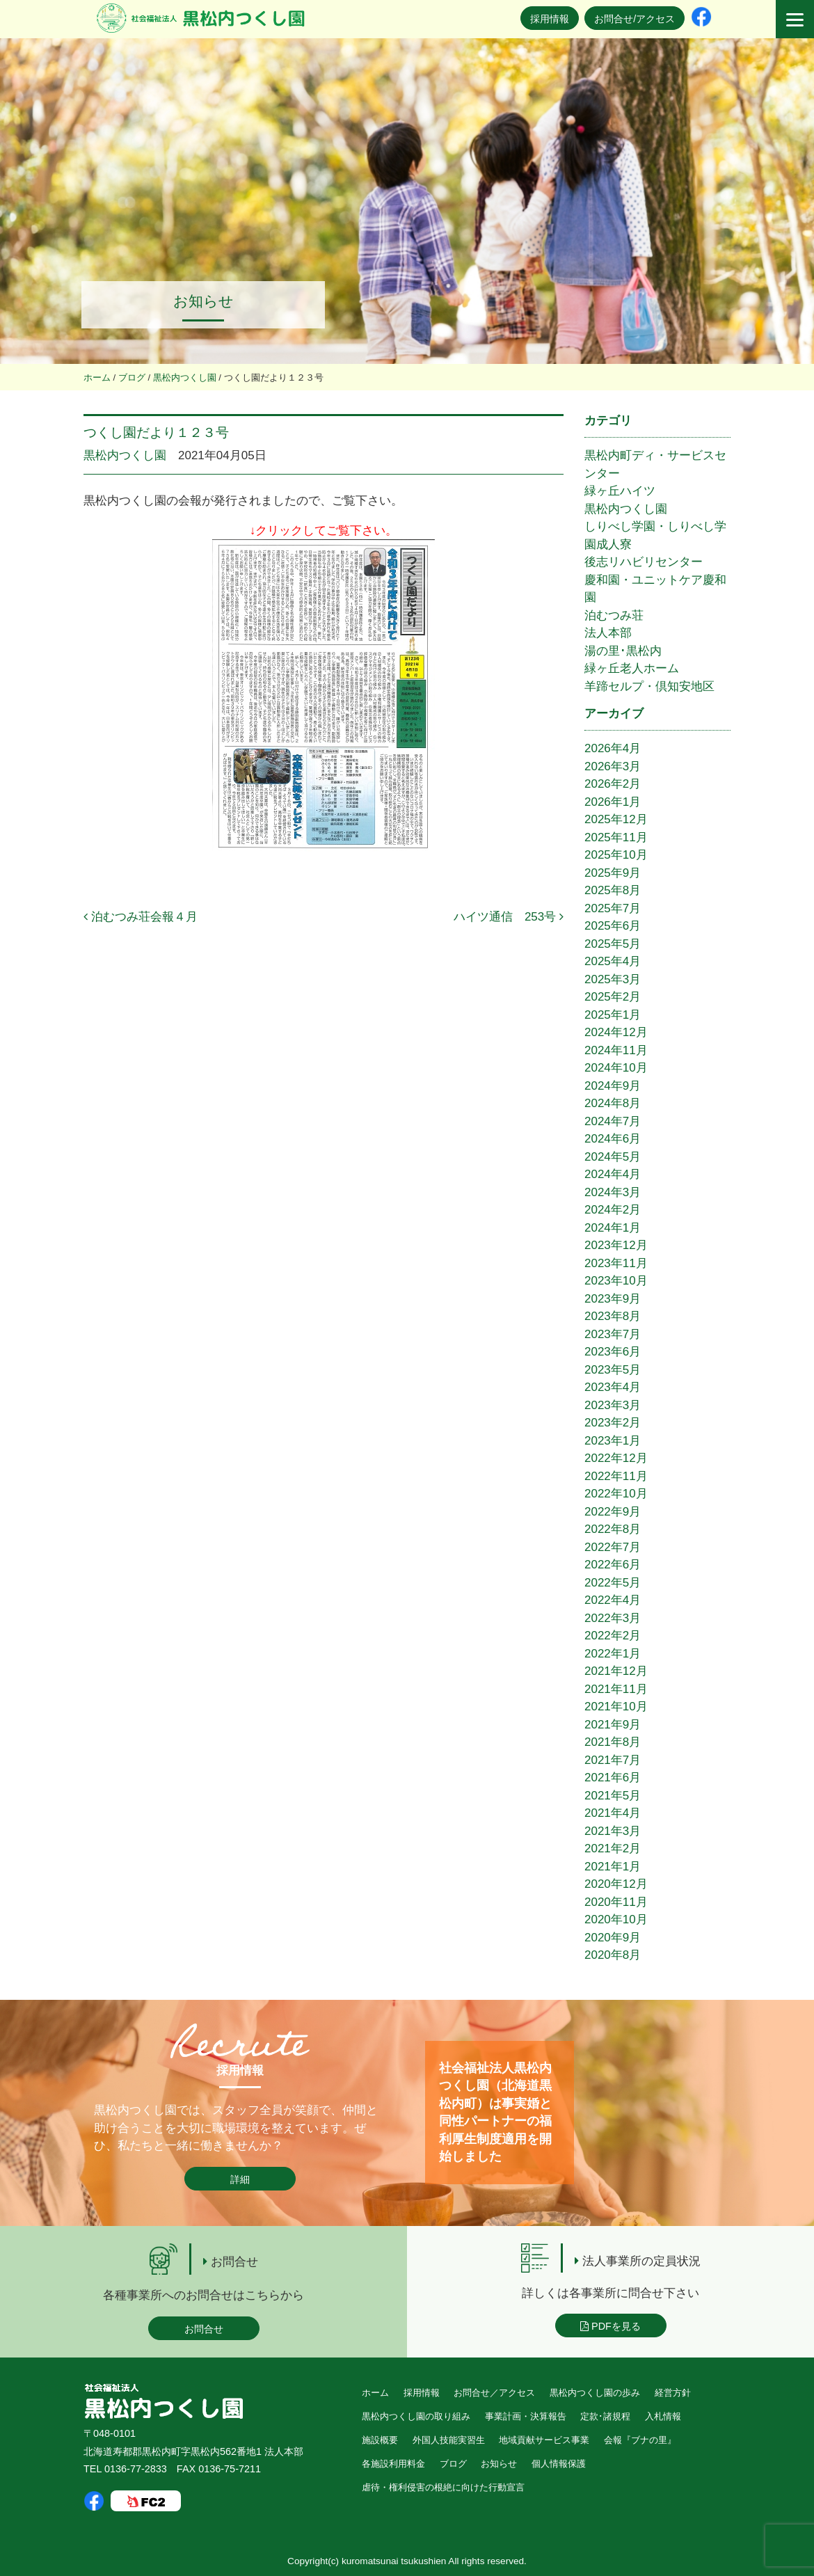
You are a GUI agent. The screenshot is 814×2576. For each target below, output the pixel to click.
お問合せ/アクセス (634, 18)
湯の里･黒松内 (623, 651)
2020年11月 (616, 1902)
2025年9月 (612, 873)
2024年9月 (612, 1085)
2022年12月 (616, 1458)
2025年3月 (612, 979)
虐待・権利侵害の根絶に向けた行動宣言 (443, 2487)
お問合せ (203, 2329)
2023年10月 (616, 1280)
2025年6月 (612, 925)
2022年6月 (612, 1564)
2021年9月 (612, 1724)
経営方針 (673, 2392)
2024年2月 (612, 1209)
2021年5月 (612, 1795)
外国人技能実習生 (449, 2440)
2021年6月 (612, 1777)
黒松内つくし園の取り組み (416, 2416)
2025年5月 (612, 944)
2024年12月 (616, 1032)
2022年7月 (612, 1547)
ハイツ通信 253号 (509, 916)
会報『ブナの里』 (640, 2440)
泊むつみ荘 (614, 615)
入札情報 (663, 2416)
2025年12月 (616, 819)
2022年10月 (616, 1493)
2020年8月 (612, 1955)
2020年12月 (616, 1884)
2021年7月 (612, 1760)
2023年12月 (616, 1245)
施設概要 (380, 2440)
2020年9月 (612, 1937)
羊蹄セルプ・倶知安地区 (649, 686)
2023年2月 (612, 1422)
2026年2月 (612, 783)
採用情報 (549, 18)
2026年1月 (612, 802)
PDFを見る (610, 2326)
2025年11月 (616, 837)
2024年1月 (612, 1227)
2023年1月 (612, 1440)
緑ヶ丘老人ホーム (631, 668)
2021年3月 (612, 1831)
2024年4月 (612, 1174)
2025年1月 (612, 1014)
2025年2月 (612, 996)
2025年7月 (612, 908)
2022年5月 (612, 1582)
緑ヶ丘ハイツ (619, 491)
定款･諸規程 (605, 2416)
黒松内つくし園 (124, 455)
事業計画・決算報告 (525, 2416)
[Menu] (795, 19)
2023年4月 (612, 1387)
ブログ (453, 2463)
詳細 (240, 2179)
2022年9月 (612, 1511)
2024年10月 (616, 1067)
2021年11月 (616, 1689)
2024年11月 (616, 1050)
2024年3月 (612, 1192)
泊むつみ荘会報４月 (140, 916)
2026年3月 (612, 766)
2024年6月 (612, 1138)
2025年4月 (612, 961)
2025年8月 (612, 890)
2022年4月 (612, 1600)
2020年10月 (616, 1919)
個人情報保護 (559, 2463)
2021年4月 (612, 1813)
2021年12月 (616, 1671)
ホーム (375, 2392)
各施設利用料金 (393, 2463)
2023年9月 (612, 1298)
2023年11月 (616, 1263)
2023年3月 (612, 1405)
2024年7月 (612, 1121)
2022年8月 (612, 1529)
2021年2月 (612, 1848)
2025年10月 (616, 854)
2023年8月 (612, 1316)
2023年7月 (612, 1334)
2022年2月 (612, 1635)
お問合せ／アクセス (494, 2392)
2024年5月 (612, 1156)
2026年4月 (612, 748)
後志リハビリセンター (643, 562)
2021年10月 (616, 1706)
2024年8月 (612, 1103)
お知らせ (499, 2463)
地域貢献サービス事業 (544, 2440)
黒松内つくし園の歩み (595, 2392)
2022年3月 (612, 1618)
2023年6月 (612, 1351)
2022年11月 (616, 1476)
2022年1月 (612, 1653)
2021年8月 (612, 1742)
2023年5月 (612, 1369)
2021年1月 (612, 1866)
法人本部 (608, 632)
